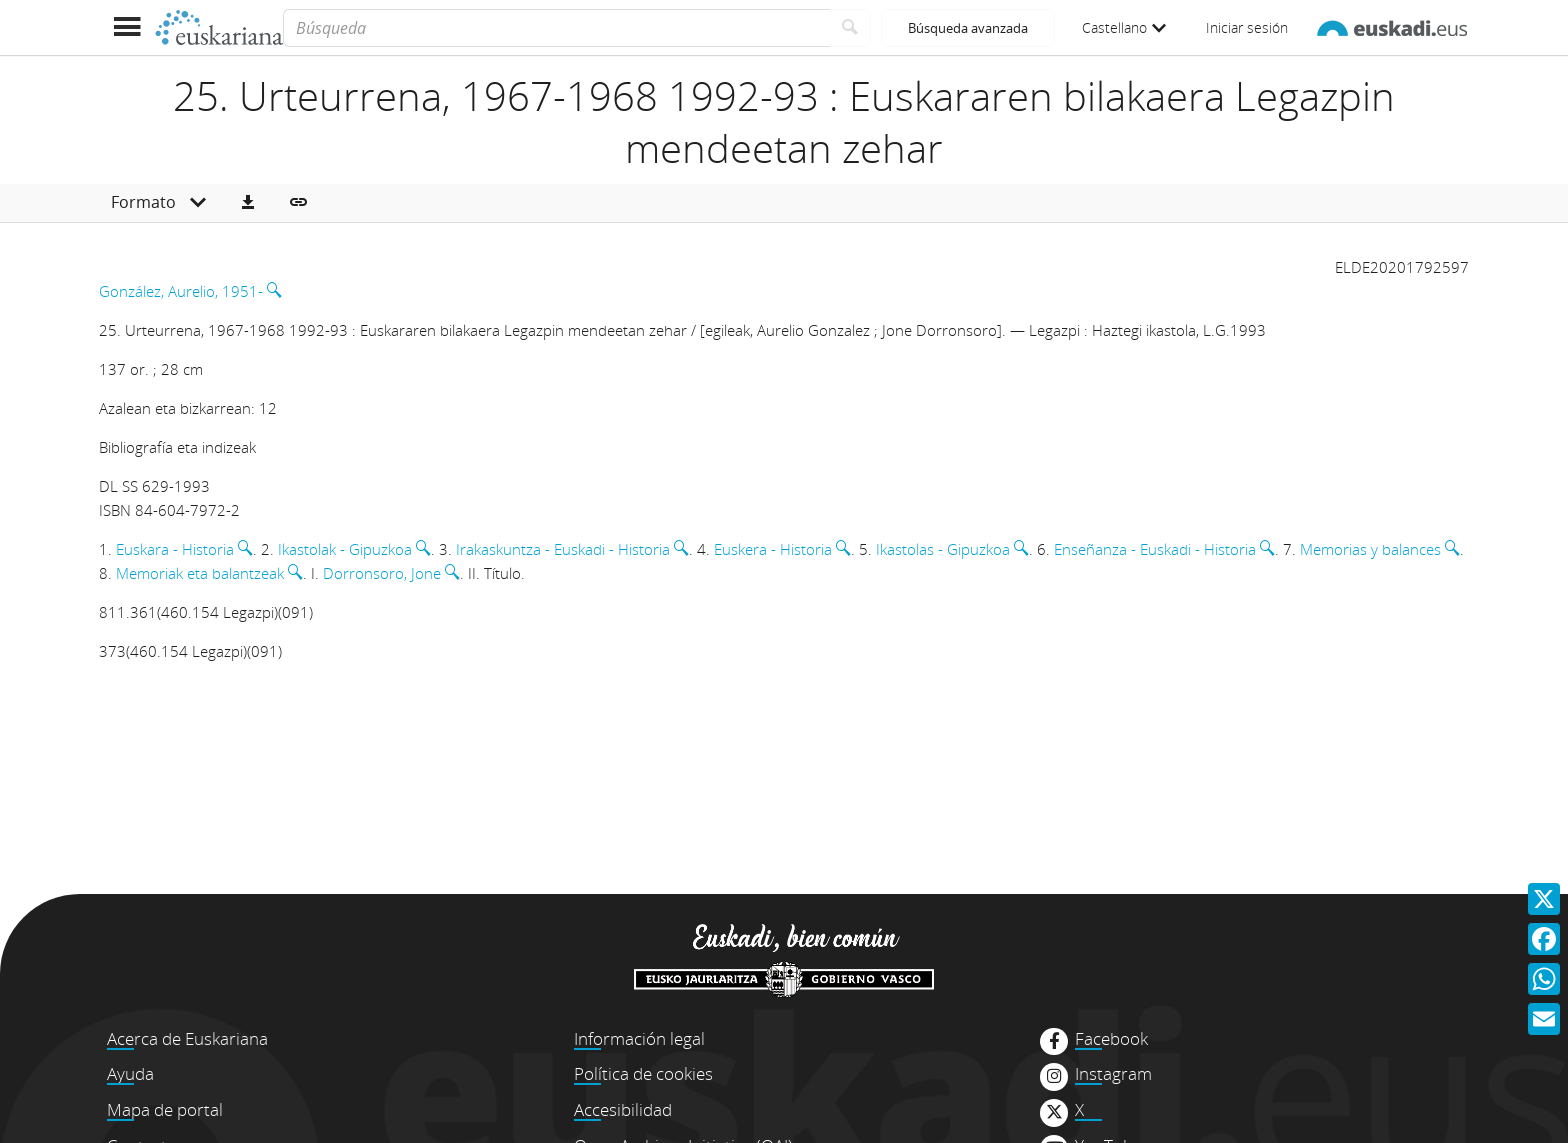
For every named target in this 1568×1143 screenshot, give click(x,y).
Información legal (639, 1038)
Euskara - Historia (175, 549)
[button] (248, 203)
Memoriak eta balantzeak (200, 573)
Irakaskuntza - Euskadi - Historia (563, 549)
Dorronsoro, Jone (382, 573)
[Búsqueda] (556, 28)
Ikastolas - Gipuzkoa (943, 549)
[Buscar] (850, 28)
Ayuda (130, 1073)
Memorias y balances (1370, 549)
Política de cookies (643, 1073)
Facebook (1111, 1039)
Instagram (1113, 1074)
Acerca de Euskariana (187, 1038)
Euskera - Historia (773, 549)
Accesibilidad (623, 1109)
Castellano (1124, 27)
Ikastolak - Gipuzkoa (345, 549)
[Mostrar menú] (126, 27)
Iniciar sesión (1247, 27)
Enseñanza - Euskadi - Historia (1155, 549)
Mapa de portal (165, 1109)
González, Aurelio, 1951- (181, 291)
